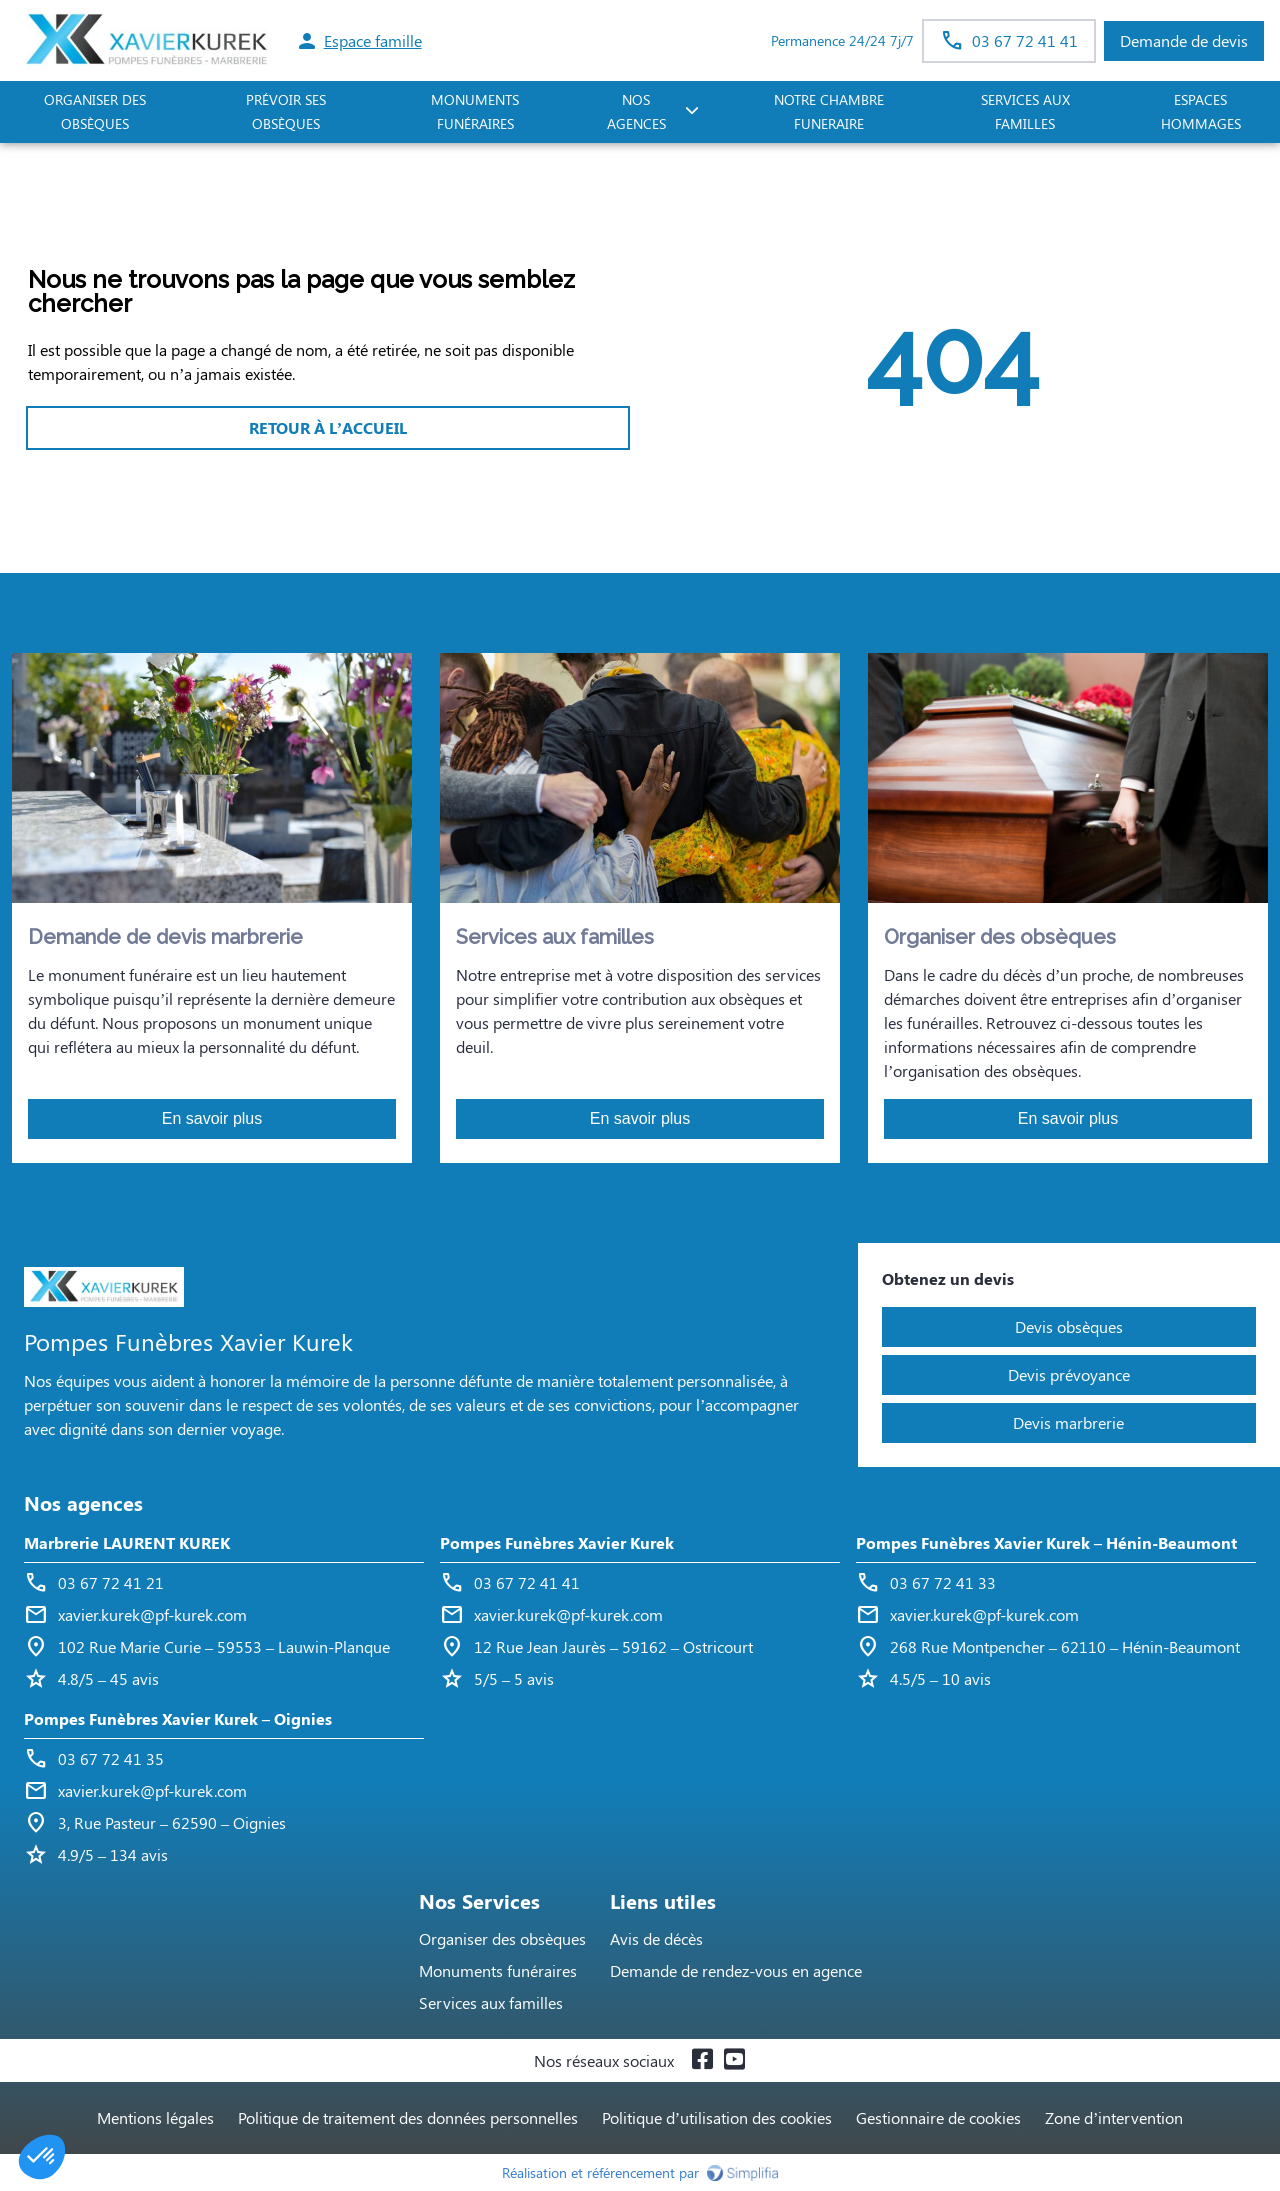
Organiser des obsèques (502, 1938)
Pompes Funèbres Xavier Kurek (557, 1542)
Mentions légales (155, 2117)
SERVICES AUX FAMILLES (1025, 112)
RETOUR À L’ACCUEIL (328, 427)
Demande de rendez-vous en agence (736, 1970)
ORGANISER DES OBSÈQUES (95, 112)
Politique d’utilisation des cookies (717, 2117)
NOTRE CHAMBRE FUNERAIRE (829, 112)
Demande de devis (1184, 40)
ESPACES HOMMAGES (1201, 112)
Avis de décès (656, 1938)
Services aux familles (491, 2002)
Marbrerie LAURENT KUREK (127, 1542)
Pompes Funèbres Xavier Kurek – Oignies (178, 1718)
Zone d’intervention (1114, 2117)
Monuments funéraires (475, 112)
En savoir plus (212, 1118)
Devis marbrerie (1068, 1422)
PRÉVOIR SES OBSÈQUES (286, 112)
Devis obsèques (1069, 1326)
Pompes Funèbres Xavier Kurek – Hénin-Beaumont (1046, 1542)
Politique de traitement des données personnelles (408, 2117)
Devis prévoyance (1069, 1374)
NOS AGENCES (636, 112)
